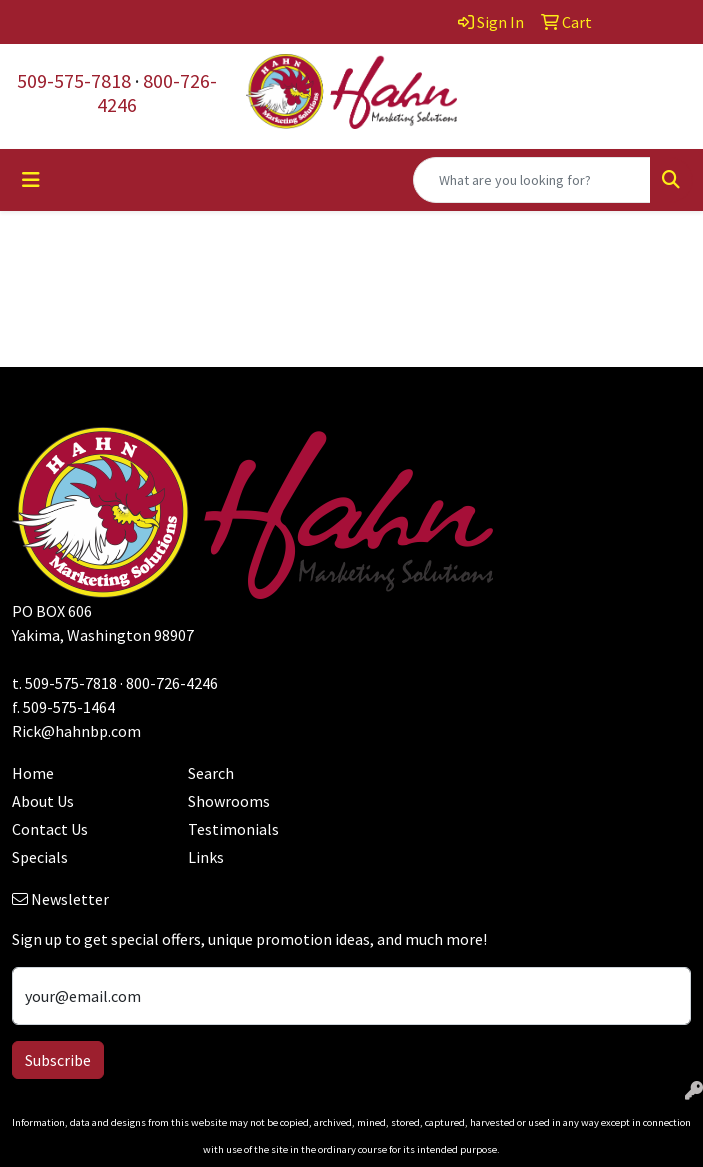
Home (33, 773)
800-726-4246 (157, 92)
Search (211, 773)
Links (206, 857)
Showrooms (229, 801)
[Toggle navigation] (31, 180)
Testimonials (233, 829)
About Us (43, 801)
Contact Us (50, 829)
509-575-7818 (74, 80)
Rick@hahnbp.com (76, 731)
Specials (40, 857)
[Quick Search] (532, 180)
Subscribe (58, 1060)
